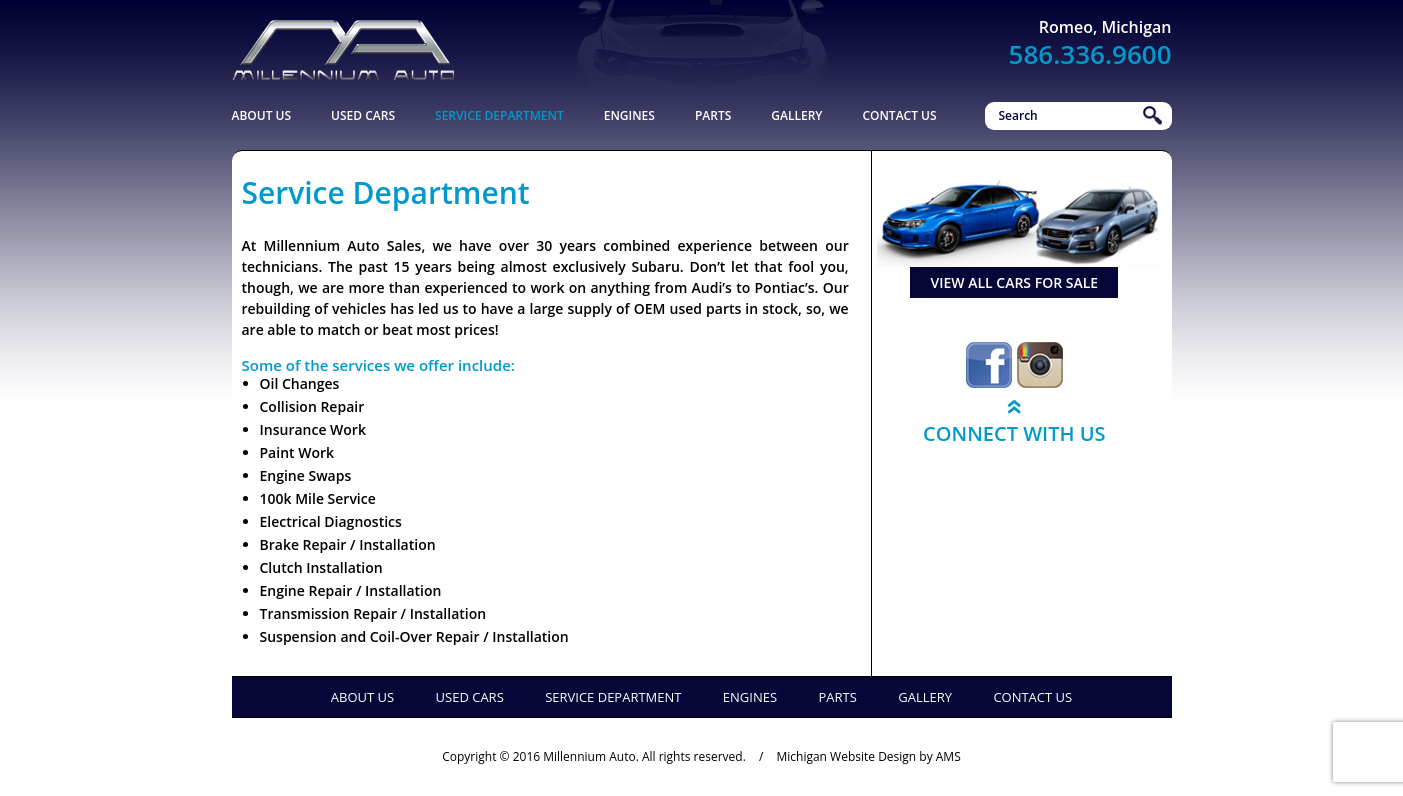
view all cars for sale (1014, 282)
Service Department (499, 115)
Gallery (796, 115)
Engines (629, 115)
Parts (713, 115)
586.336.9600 (1090, 54)
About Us (262, 115)
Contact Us (899, 115)
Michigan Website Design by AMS (868, 756)
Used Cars (363, 115)
